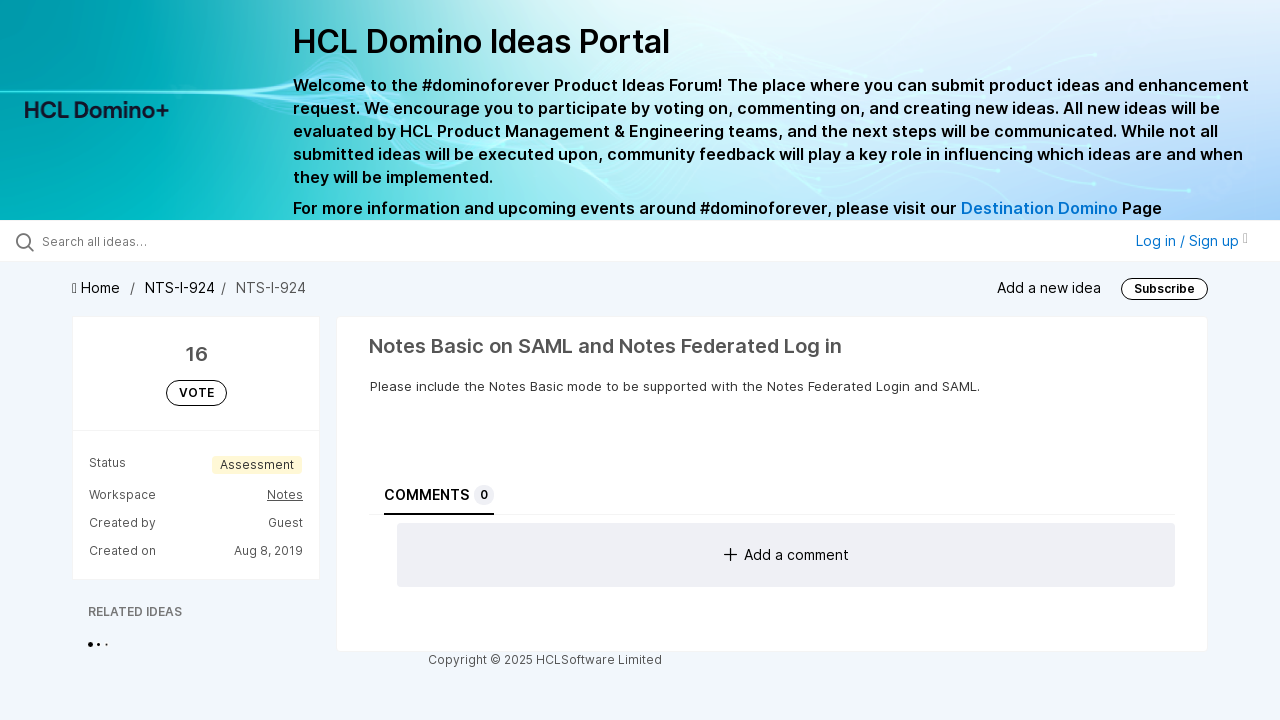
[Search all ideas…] (153, 241)
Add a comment (786, 554)
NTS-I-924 (180, 287)
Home (98, 287)
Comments (439, 495)
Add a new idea (1049, 287)
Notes (285, 494)
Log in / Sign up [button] (1192, 240)
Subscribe (1164, 288)
